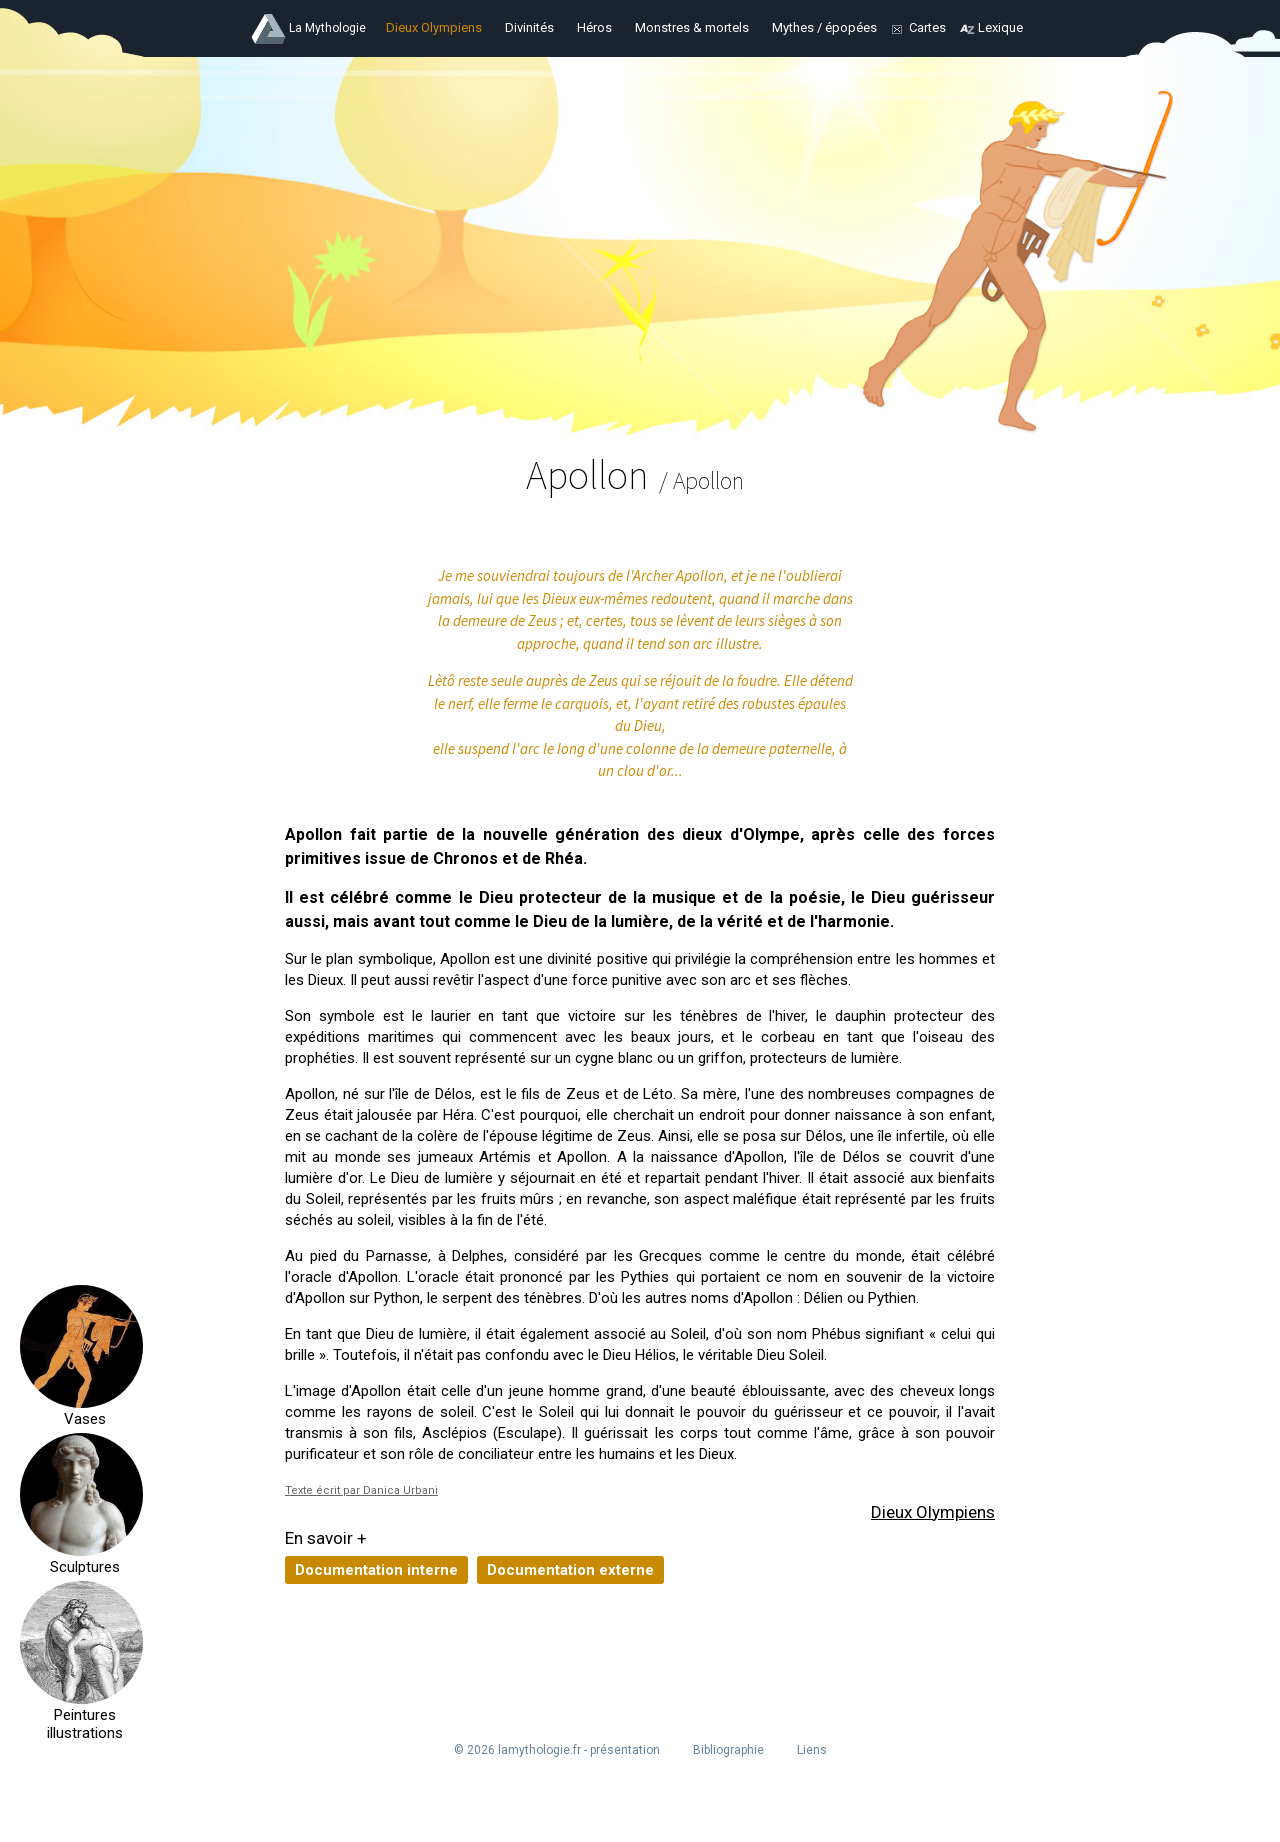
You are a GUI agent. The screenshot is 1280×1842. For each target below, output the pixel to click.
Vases (81, 1419)
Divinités (529, 27)
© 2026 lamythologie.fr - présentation (557, 1750)
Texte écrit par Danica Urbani (361, 1490)
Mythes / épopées (824, 27)
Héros (594, 27)
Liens (812, 1750)
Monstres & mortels (692, 27)
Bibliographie (728, 1750)
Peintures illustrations (81, 1724)
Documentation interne (376, 1570)
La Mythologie (327, 28)
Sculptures (81, 1567)
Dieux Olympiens (434, 27)
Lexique (1000, 27)
